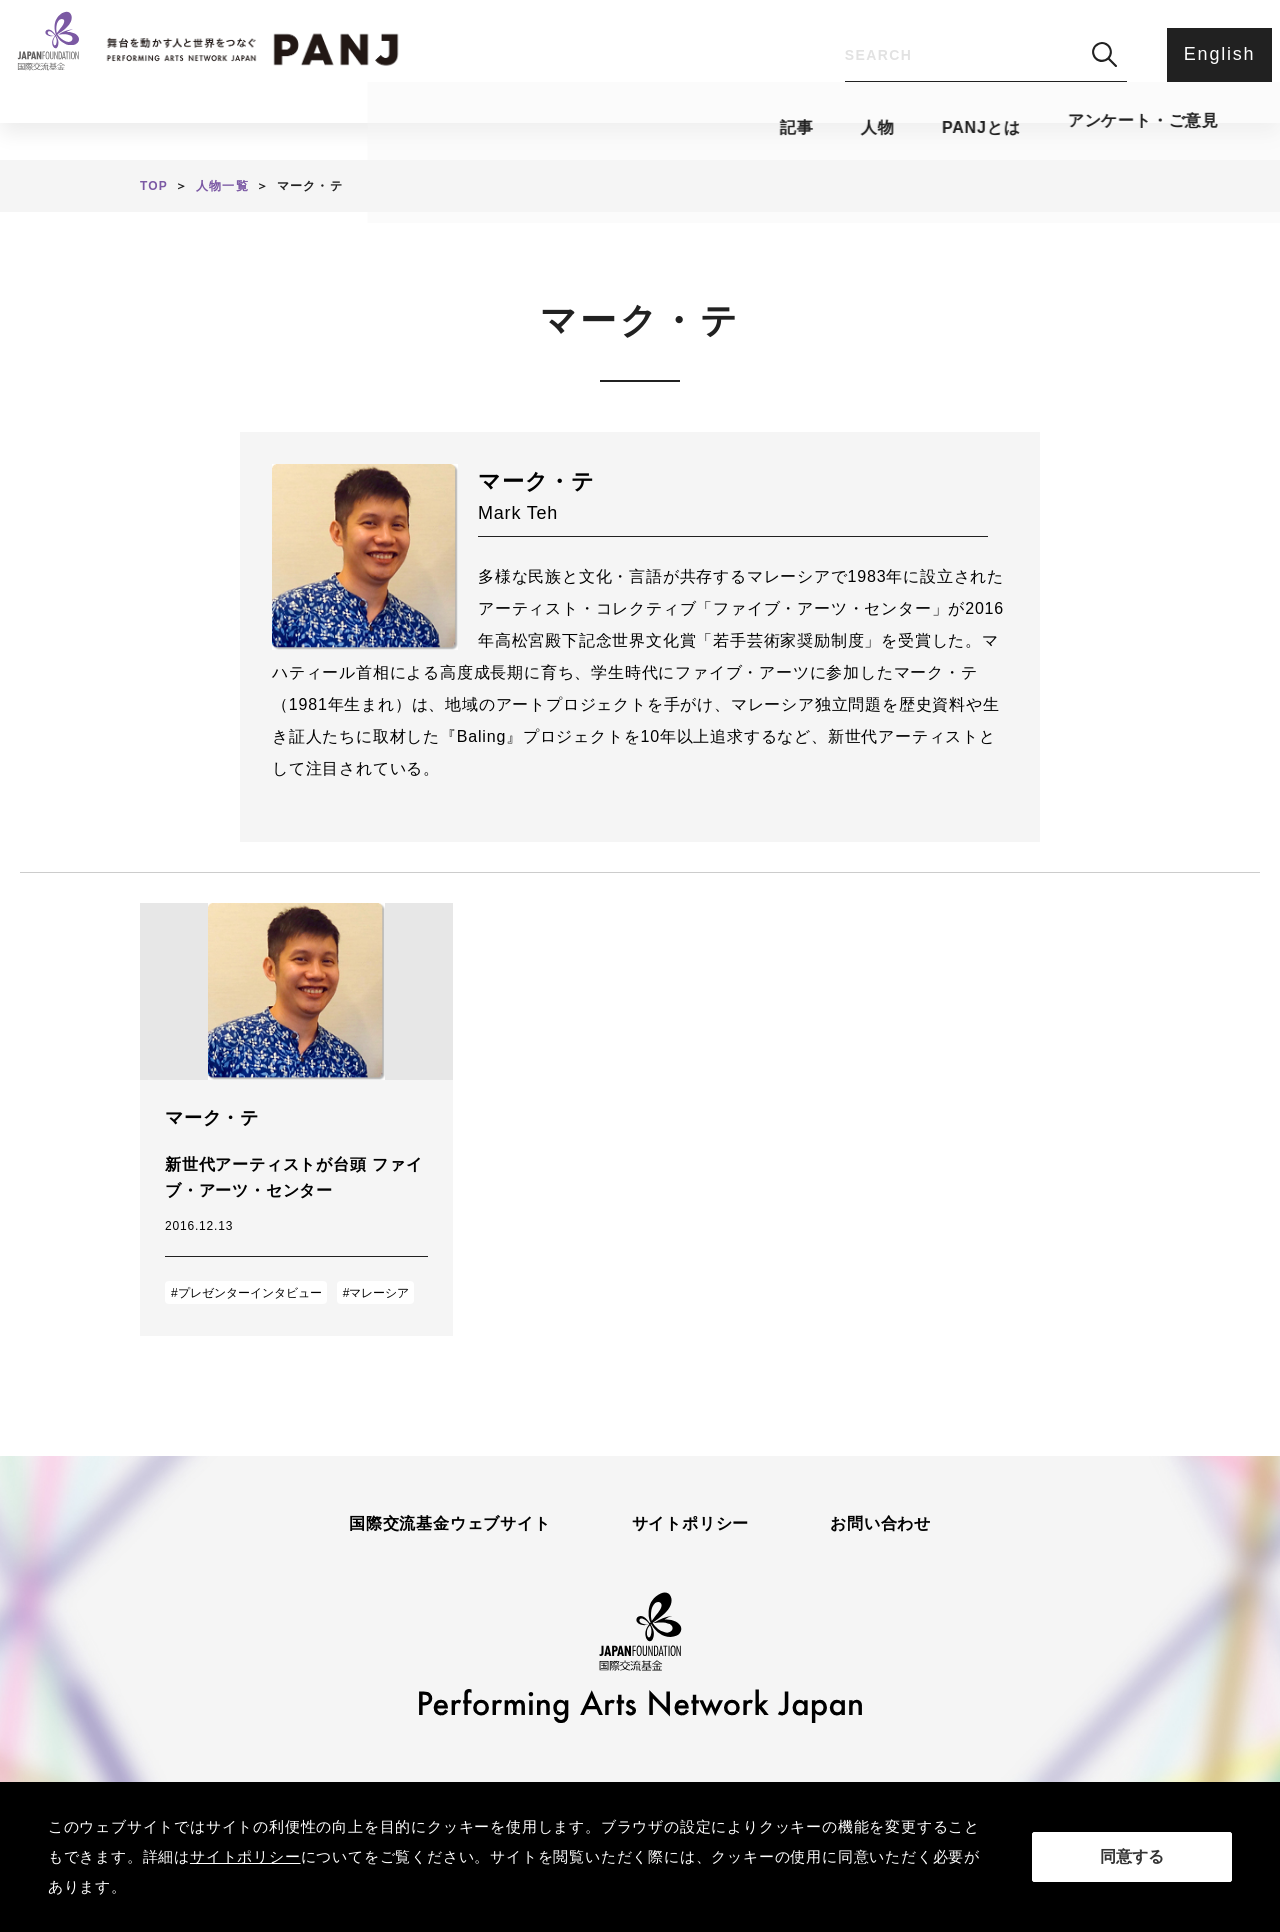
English (1215, 54)
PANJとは (638, 125)
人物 (502, 125)
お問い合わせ (880, 1524)
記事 (389, 125)
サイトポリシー (691, 1524)
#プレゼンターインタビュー (246, 1293)
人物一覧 (222, 186)
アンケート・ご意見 (832, 125)
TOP (154, 186)
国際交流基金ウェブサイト (450, 1524)
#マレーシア (376, 1293)
